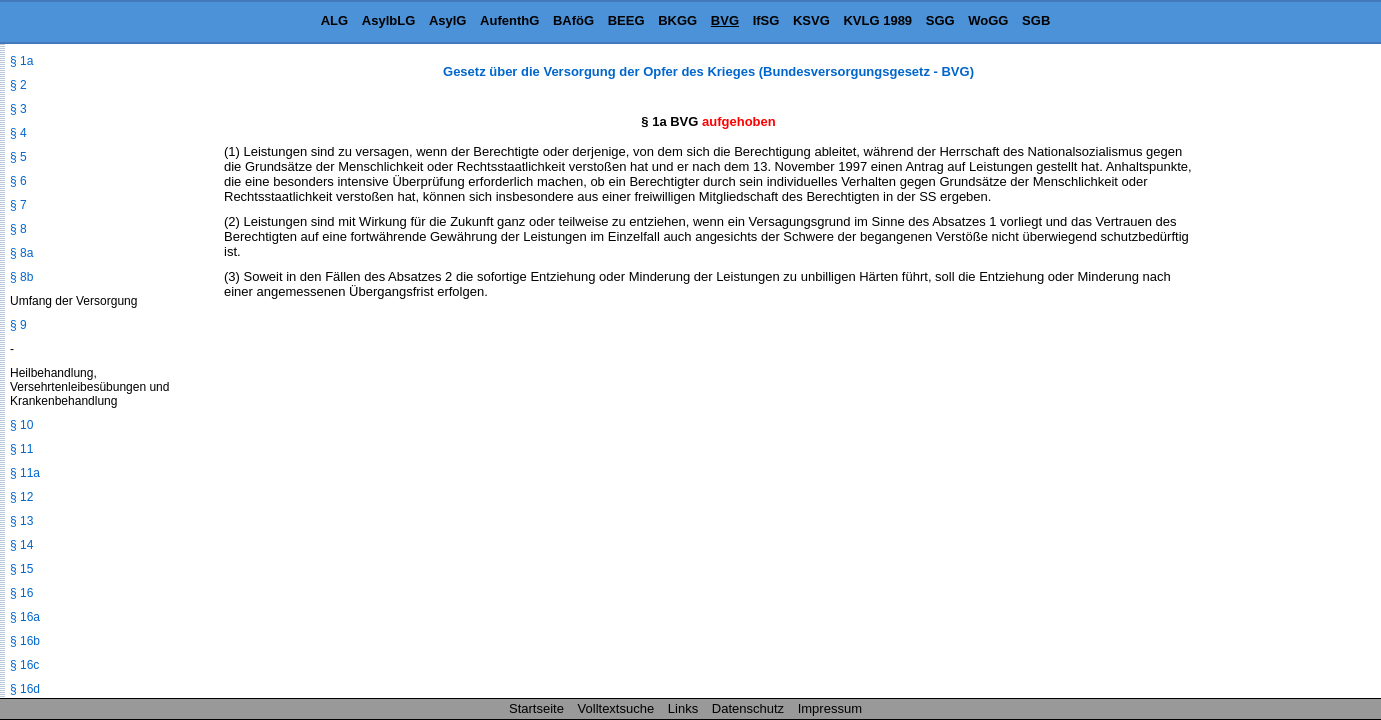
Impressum (830, 708)
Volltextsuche (616, 708)
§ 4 (18, 133)
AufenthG (509, 20)
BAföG (573, 20)
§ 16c (24, 665)
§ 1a (21, 61)
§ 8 (18, 229)
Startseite (536, 708)
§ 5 (18, 157)
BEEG (626, 20)
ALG (334, 20)
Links (683, 708)
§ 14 (21, 545)
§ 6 (18, 181)
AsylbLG (388, 20)
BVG (725, 20)
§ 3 (18, 109)
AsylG (448, 20)
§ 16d (25, 689)
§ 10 (21, 425)
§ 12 (21, 497)
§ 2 (18, 85)
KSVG (811, 20)
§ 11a (25, 473)
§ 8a (21, 253)
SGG (940, 20)
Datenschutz (748, 708)
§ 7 (18, 205)
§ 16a (25, 617)
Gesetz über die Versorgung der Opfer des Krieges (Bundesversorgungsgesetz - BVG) (708, 71)
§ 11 (21, 449)
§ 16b (25, 641)
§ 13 (21, 521)
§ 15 (21, 569)
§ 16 (21, 593)
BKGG (677, 20)
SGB (1036, 20)
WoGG (988, 20)
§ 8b (21, 277)
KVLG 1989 (877, 20)
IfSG (766, 20)
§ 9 (18, 325)
